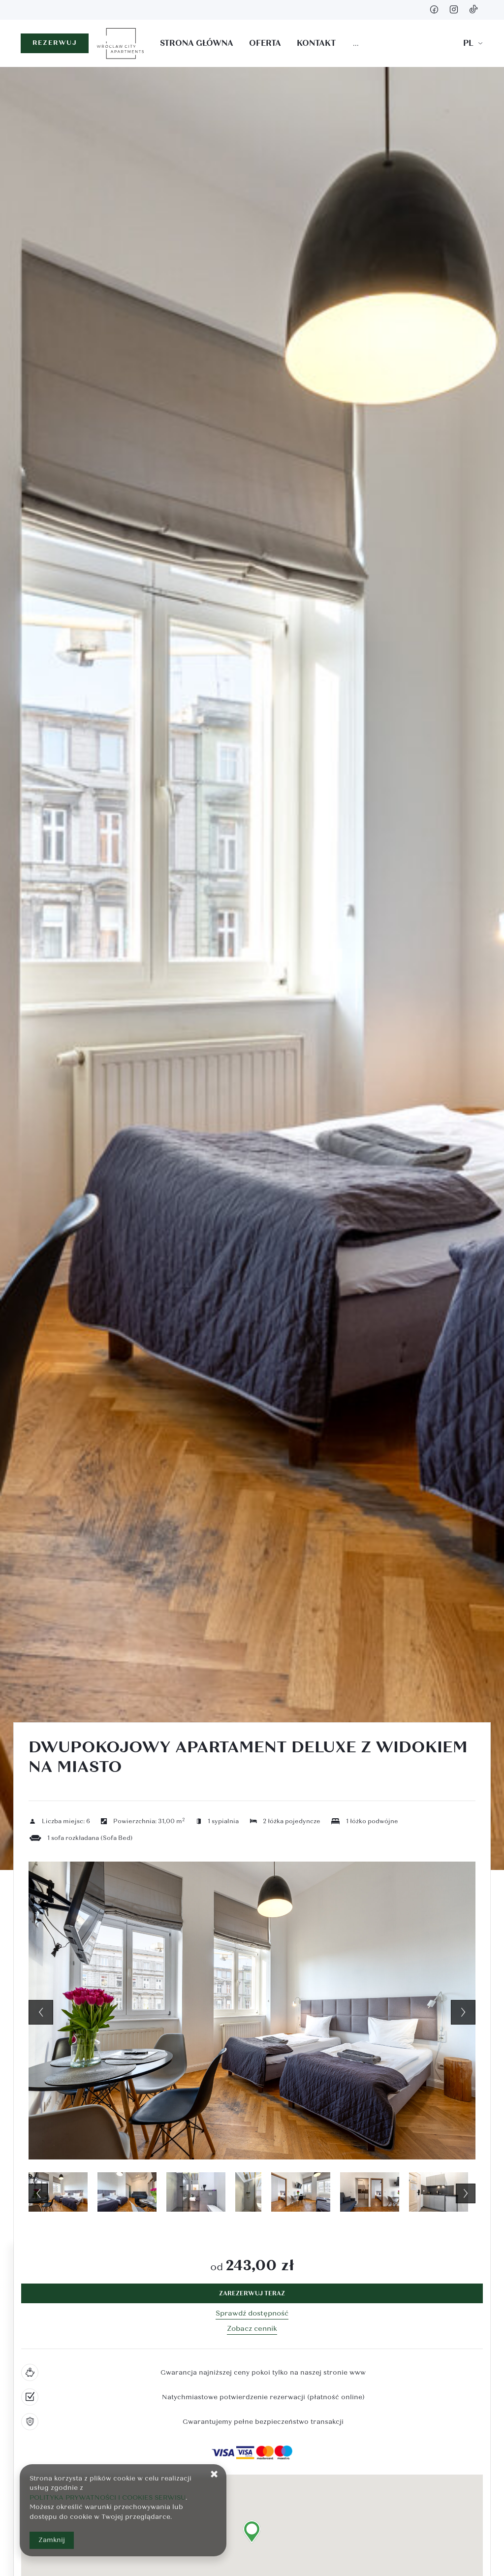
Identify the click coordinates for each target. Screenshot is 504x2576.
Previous (41, 2012)
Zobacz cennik (252, 2328)
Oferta (265, 43)
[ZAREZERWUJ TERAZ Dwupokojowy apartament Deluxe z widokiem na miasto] (252, 2293)
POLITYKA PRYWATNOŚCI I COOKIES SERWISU (108, 2498)
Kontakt (316, 43)
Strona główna (196, 43)
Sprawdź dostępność (252, 2313)
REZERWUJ (54, 43)
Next (463, 2012)
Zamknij (51, 2540)
